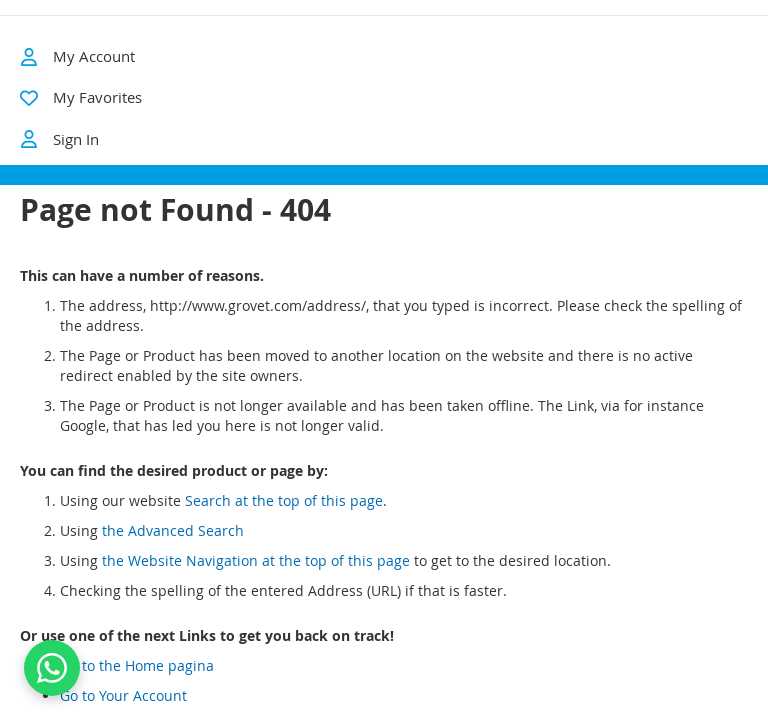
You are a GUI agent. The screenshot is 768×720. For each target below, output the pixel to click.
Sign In (59, 139)
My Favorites (97, 97)
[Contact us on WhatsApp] (52, 668)
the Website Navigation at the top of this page (256, 577)
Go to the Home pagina (137, 682)
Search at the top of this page (284, 517)
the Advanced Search (173, 547)
